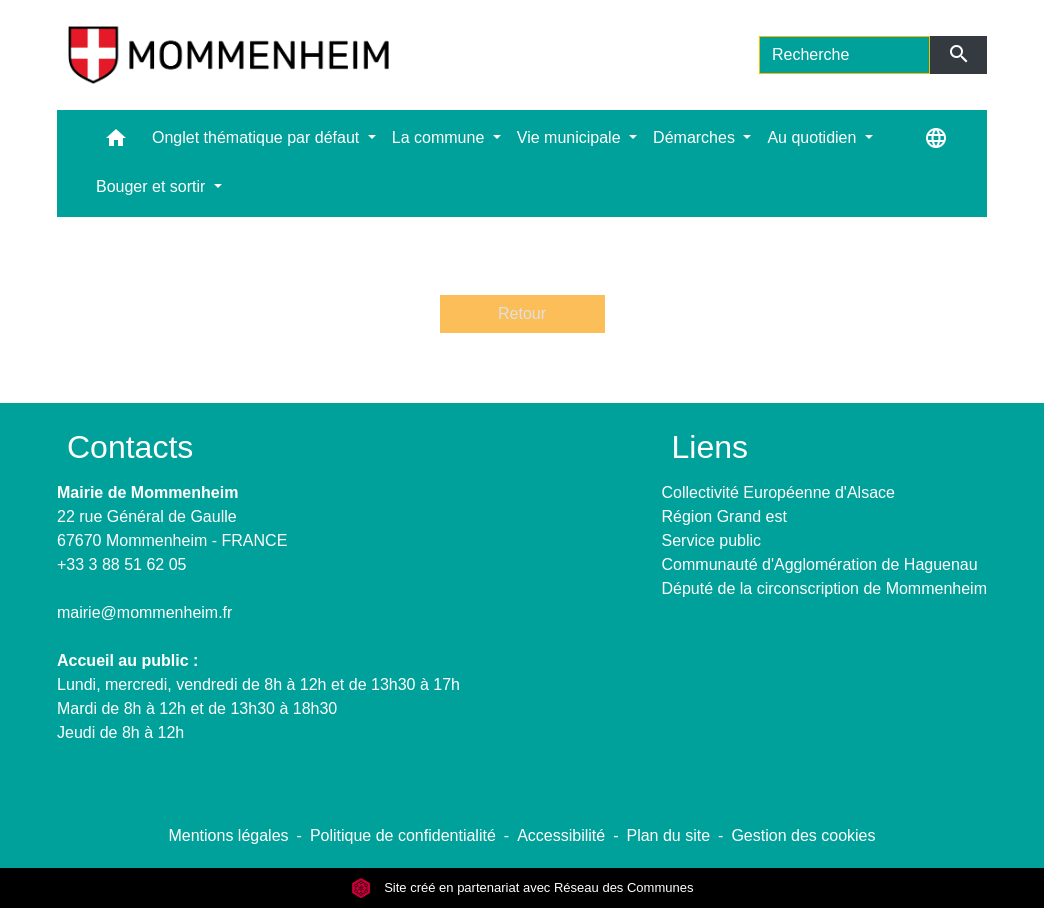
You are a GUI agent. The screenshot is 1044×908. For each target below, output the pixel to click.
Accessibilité (561, 835)
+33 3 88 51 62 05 (121, 564)
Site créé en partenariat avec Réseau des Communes (522, 887)
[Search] (844, 55)
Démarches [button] (696, 137)
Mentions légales (228, 835)
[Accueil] (228, 55)
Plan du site (668, 835)
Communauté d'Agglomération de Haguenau (820, 564)
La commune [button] (440, 137)
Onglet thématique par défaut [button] (258, 137)
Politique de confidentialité (403, 835)
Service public (712, 540)
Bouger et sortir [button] (153, 186)
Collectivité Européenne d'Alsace (778, 492)
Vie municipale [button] (571, 137)
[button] (116, 142)
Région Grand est (724, 516)
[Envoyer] (958, 55)
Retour (522, 313)
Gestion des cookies (803, 835)
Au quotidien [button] (813, 137)
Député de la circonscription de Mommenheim (824, 588)
